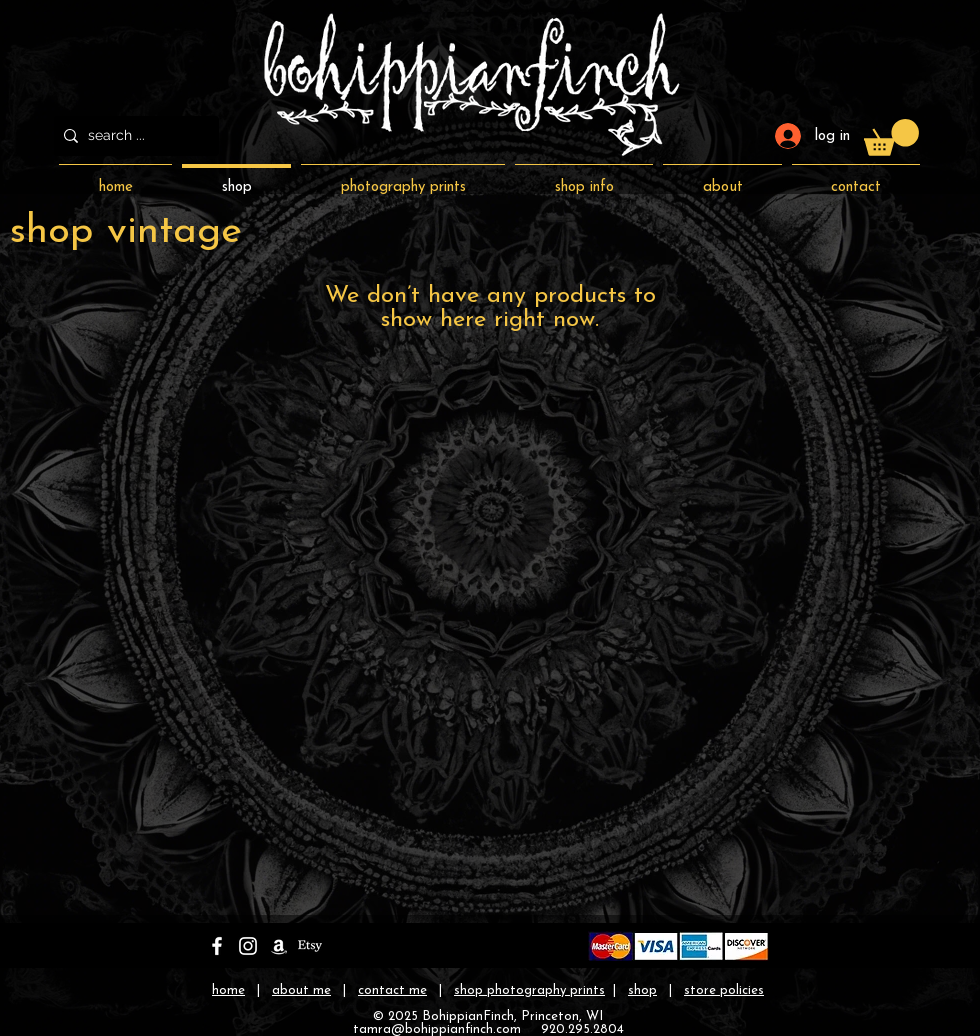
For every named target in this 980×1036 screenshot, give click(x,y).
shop (642, 990)
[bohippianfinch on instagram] (248, 946)
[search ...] (132, 136)
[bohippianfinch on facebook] (217, 946)
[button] (891, 137)
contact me (392, 990)
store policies (724, 990)
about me (301, 990)
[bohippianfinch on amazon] (279, 946)
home (228, 990)
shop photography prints (529, 990)
